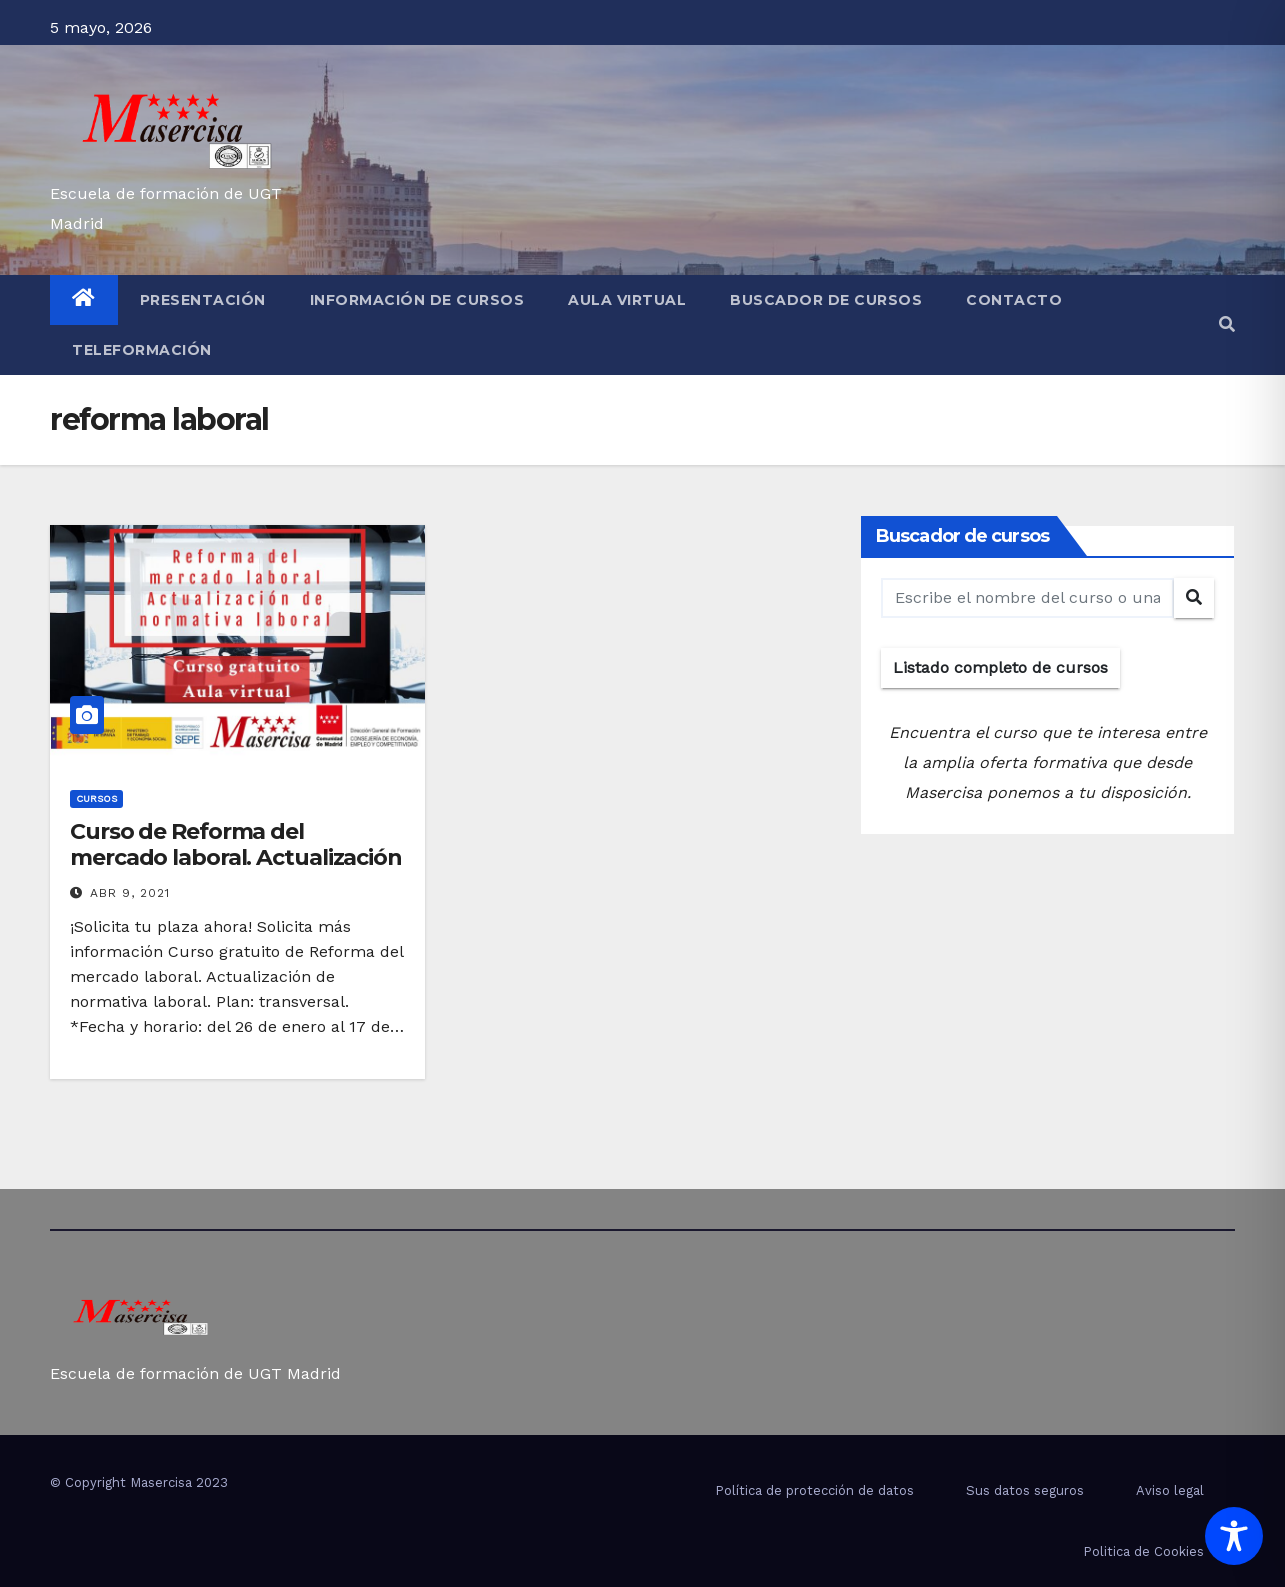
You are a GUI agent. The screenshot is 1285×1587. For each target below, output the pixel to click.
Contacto (1014, 300)
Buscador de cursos (826, 300)
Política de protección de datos (814, 1490)
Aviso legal (1170, 1490)
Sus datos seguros (1025, 1490)
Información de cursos (417, 300)
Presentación (203, 300)
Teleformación (142, 350)
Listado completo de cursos (1000, 667)
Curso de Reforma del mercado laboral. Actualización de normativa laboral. (236, 858)
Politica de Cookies (1143, 1551)
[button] (1227, 324)
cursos (96, 798)
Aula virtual (627, 300)
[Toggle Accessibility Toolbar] (1234, 1536)
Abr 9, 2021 (130, 893)
